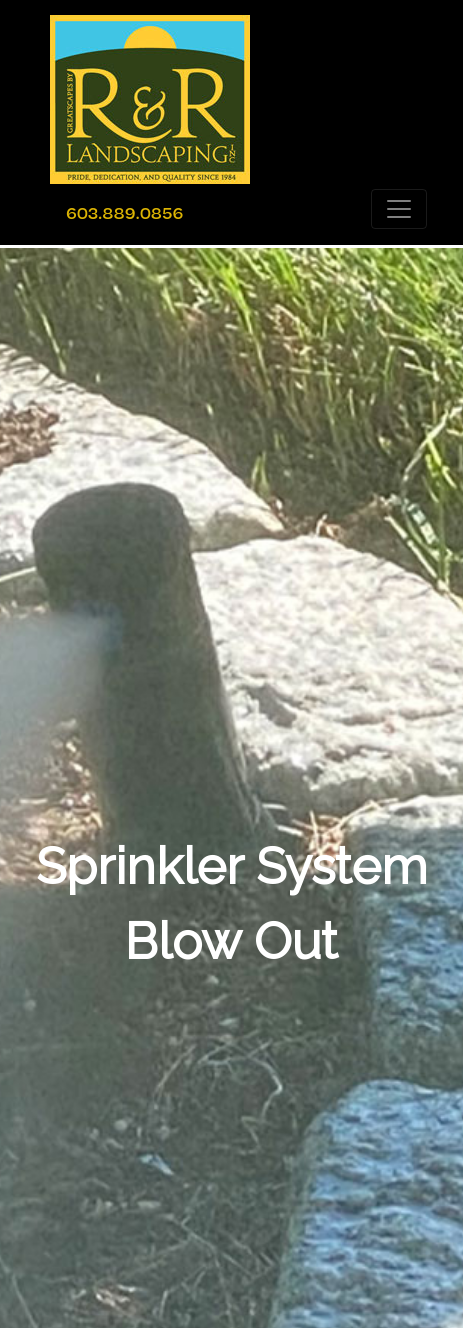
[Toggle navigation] (399, 209)
